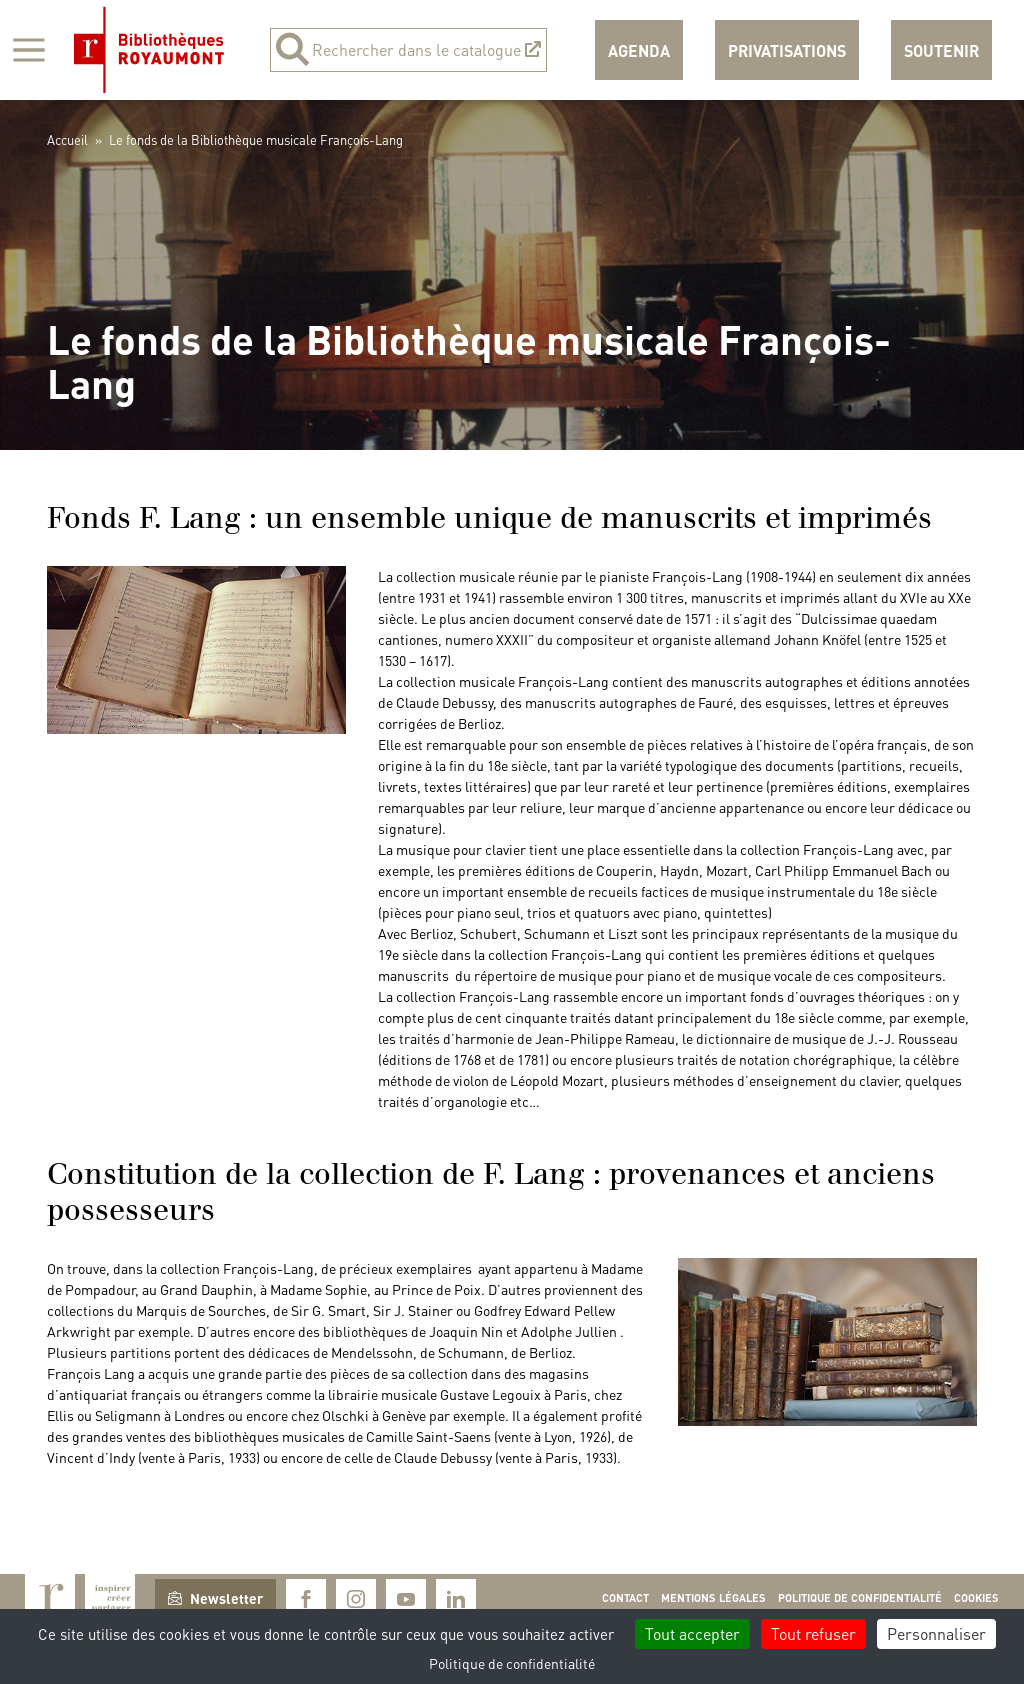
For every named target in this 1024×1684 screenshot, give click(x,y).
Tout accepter (692, 1633)
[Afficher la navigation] (29, 50)
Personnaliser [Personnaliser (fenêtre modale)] (936, 1633)
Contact (625, 1598)
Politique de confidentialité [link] (512, 1663)
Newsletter (215, 1598)
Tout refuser (813, 1633)
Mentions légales (713, 1598)
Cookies (976, 1598)
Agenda (639, 50)
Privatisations (787, 50)
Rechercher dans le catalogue (408, 50)
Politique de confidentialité (860, 1598)
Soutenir (941, 50)
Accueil (67, 139)
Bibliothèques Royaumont (149, 50)
